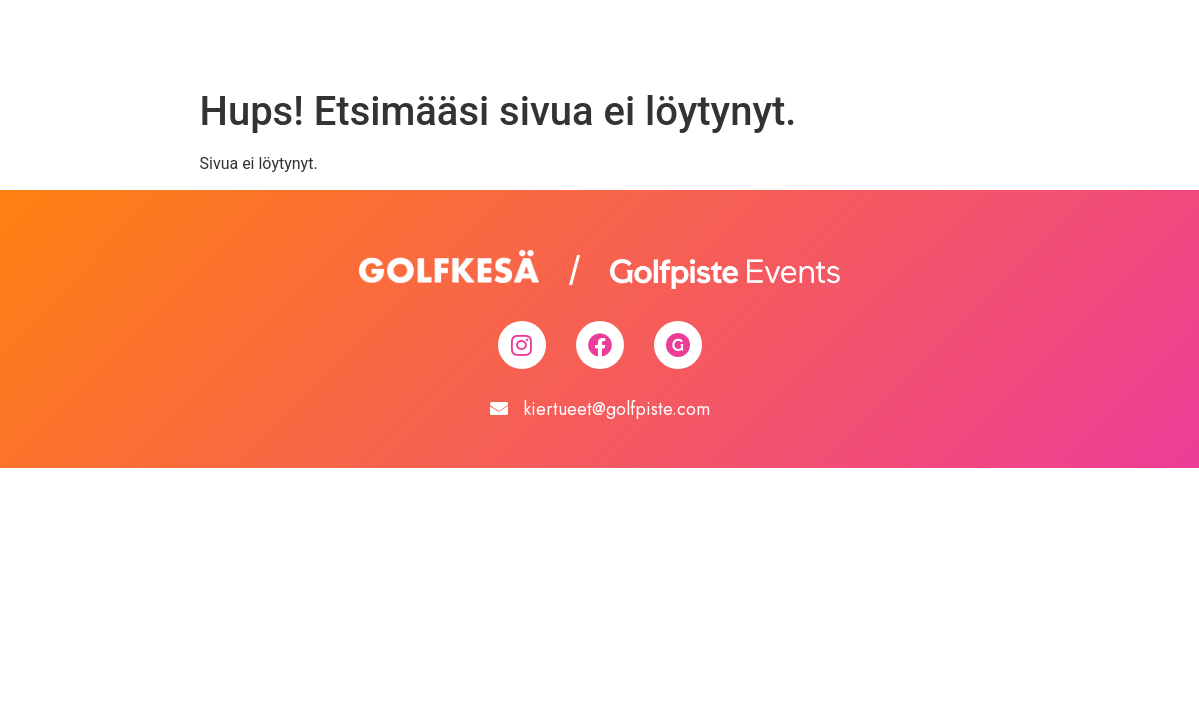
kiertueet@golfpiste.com (616, 409)
